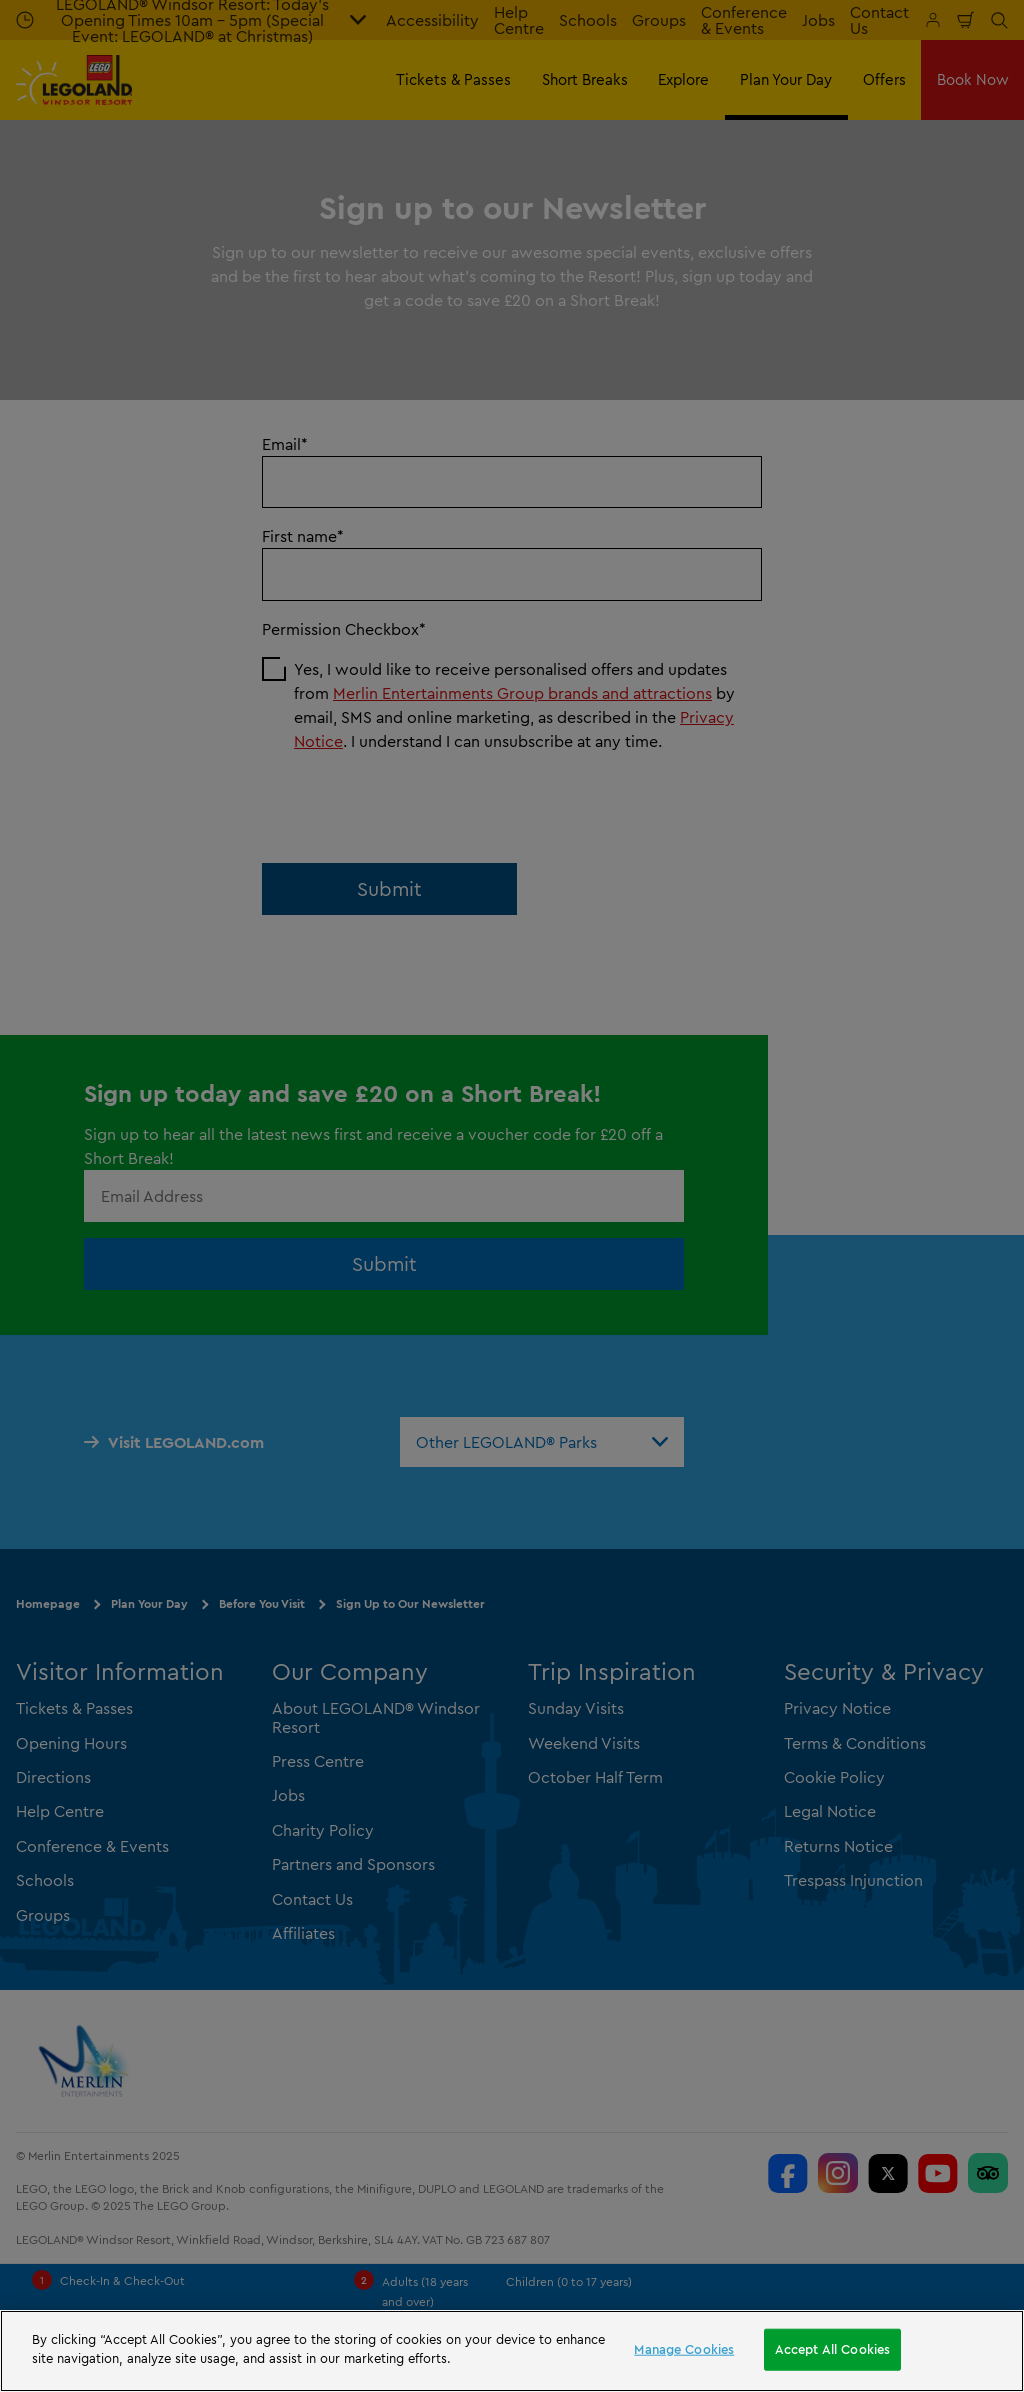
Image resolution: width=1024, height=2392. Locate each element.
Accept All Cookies (832, 2349)
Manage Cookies (684, 2349)
